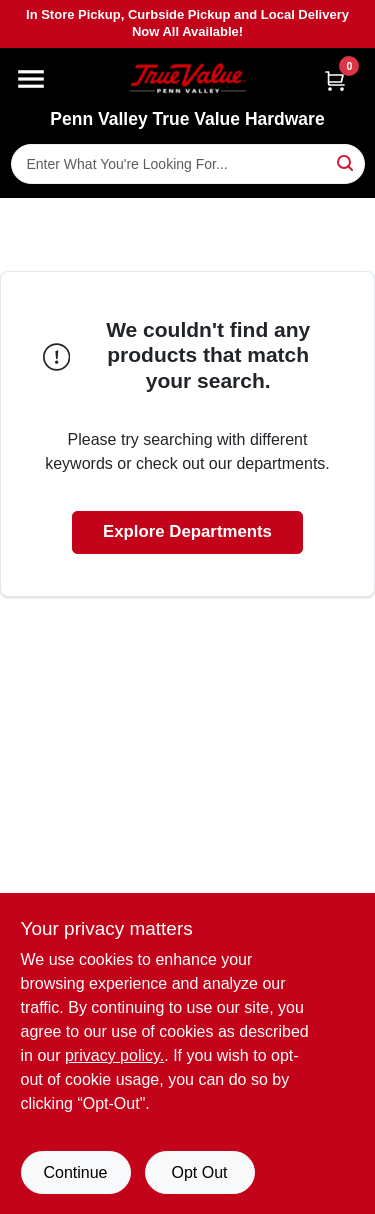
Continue (75, 1172)
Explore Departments (187, 531)
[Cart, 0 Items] (335, 80)
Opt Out (199, 1172)
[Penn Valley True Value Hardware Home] (188, 78)
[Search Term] (188, 164)
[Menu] (31, 79)
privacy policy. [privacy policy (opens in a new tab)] (114, 1055)
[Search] (346, 162)
